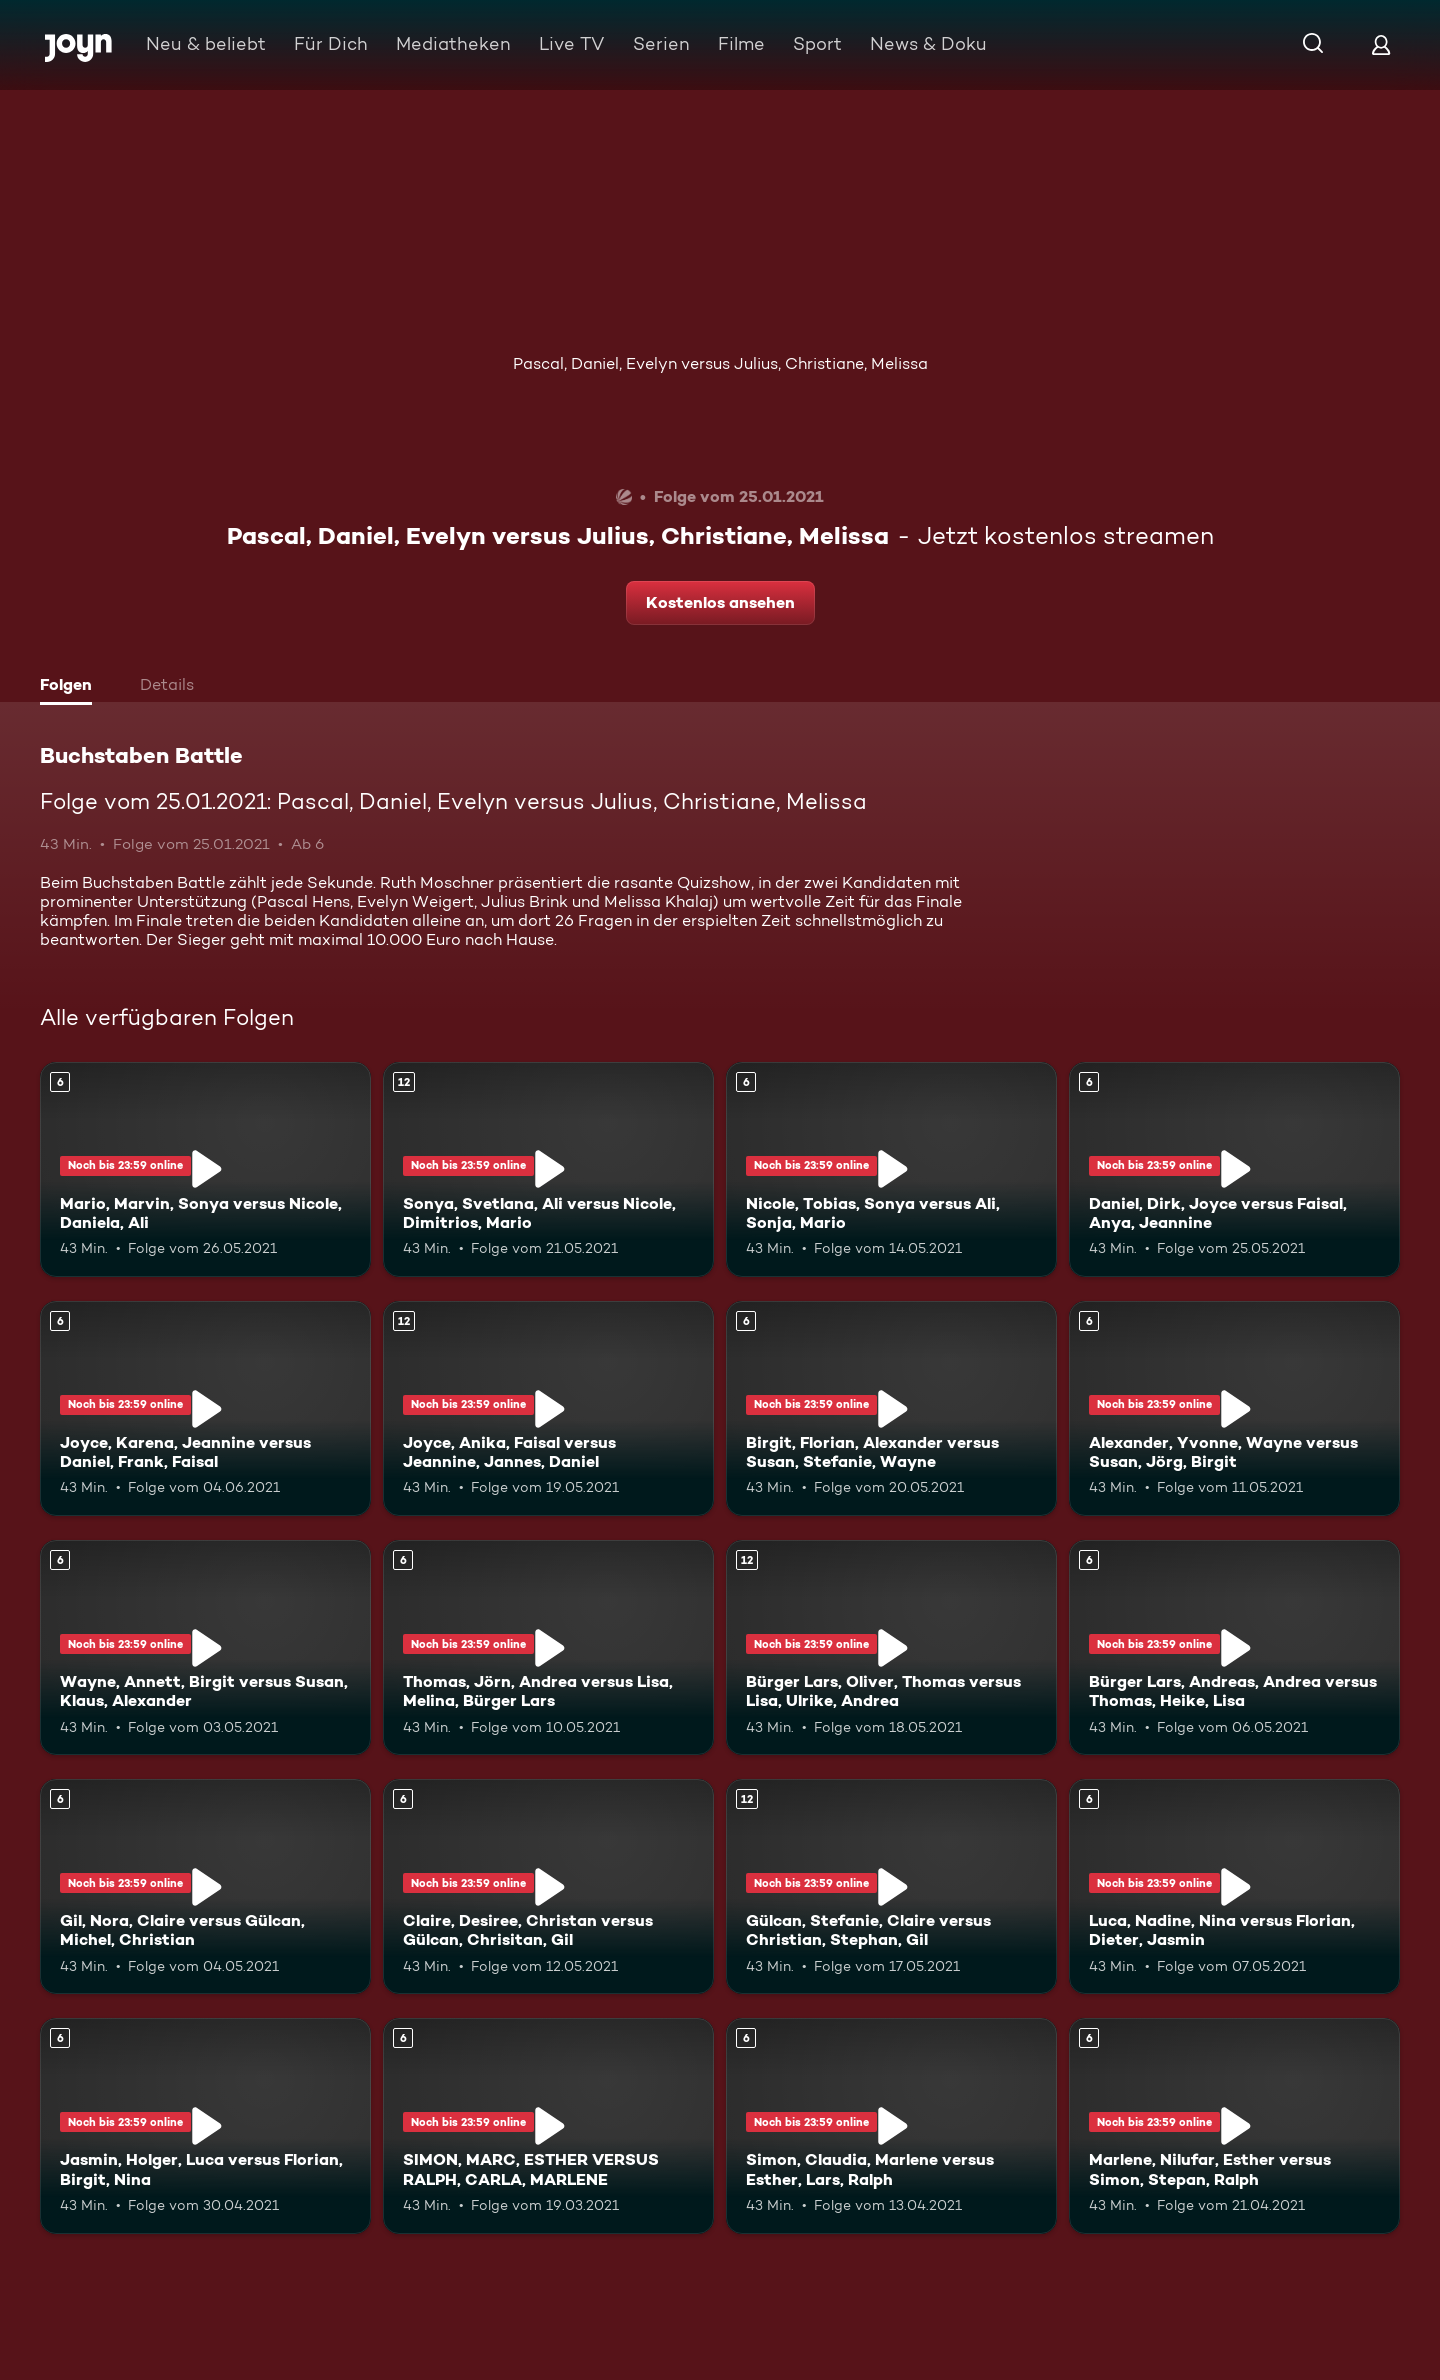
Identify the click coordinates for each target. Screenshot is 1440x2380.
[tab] (71, 687)
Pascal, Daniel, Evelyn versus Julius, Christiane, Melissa (720, 363)
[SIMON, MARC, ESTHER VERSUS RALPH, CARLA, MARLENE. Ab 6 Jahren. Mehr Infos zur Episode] (548, 2125)
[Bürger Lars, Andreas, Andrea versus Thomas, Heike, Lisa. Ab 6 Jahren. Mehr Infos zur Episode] (1234, 1647)
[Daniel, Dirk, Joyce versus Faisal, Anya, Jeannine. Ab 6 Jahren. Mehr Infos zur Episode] (1234, 1169)
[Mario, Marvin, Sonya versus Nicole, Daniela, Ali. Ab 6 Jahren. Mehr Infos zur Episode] (205, 1169)
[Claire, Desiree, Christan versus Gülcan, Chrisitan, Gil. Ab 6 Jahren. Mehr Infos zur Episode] (548, 1886)
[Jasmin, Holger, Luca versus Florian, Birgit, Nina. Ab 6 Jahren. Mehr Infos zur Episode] (205, 2125)
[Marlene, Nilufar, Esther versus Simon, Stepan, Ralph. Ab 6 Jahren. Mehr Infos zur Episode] (1234, 2125)
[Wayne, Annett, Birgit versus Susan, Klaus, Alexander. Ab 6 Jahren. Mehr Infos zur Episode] (205, 1647)
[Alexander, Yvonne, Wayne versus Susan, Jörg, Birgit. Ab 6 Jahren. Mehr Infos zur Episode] (1234, 1408)
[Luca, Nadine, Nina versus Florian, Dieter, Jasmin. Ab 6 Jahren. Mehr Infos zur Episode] (1234, 1886)
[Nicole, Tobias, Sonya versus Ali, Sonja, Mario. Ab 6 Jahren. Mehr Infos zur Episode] (891, 1169)
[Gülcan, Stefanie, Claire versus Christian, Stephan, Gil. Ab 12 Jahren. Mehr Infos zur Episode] (891, 1886)
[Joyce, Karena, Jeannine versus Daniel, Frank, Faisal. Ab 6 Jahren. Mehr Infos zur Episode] (205, 1408)
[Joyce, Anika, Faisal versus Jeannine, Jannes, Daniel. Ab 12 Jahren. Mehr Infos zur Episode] (548, 1408)
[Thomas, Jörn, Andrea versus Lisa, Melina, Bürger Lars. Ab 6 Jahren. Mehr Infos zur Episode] (548, 1647)
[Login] (1381, 44)
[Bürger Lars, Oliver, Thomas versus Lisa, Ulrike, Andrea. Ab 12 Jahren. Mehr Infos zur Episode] (891, 1647)
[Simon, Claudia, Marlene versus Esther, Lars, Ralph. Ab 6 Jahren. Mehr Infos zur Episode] (891, 2125)
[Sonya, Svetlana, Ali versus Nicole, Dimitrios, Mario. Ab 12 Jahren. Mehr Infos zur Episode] (548, 1169)
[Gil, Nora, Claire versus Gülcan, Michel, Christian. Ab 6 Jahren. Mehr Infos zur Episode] (205, 1886)
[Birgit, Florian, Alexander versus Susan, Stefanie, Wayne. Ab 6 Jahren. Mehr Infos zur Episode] (891, 1408)
